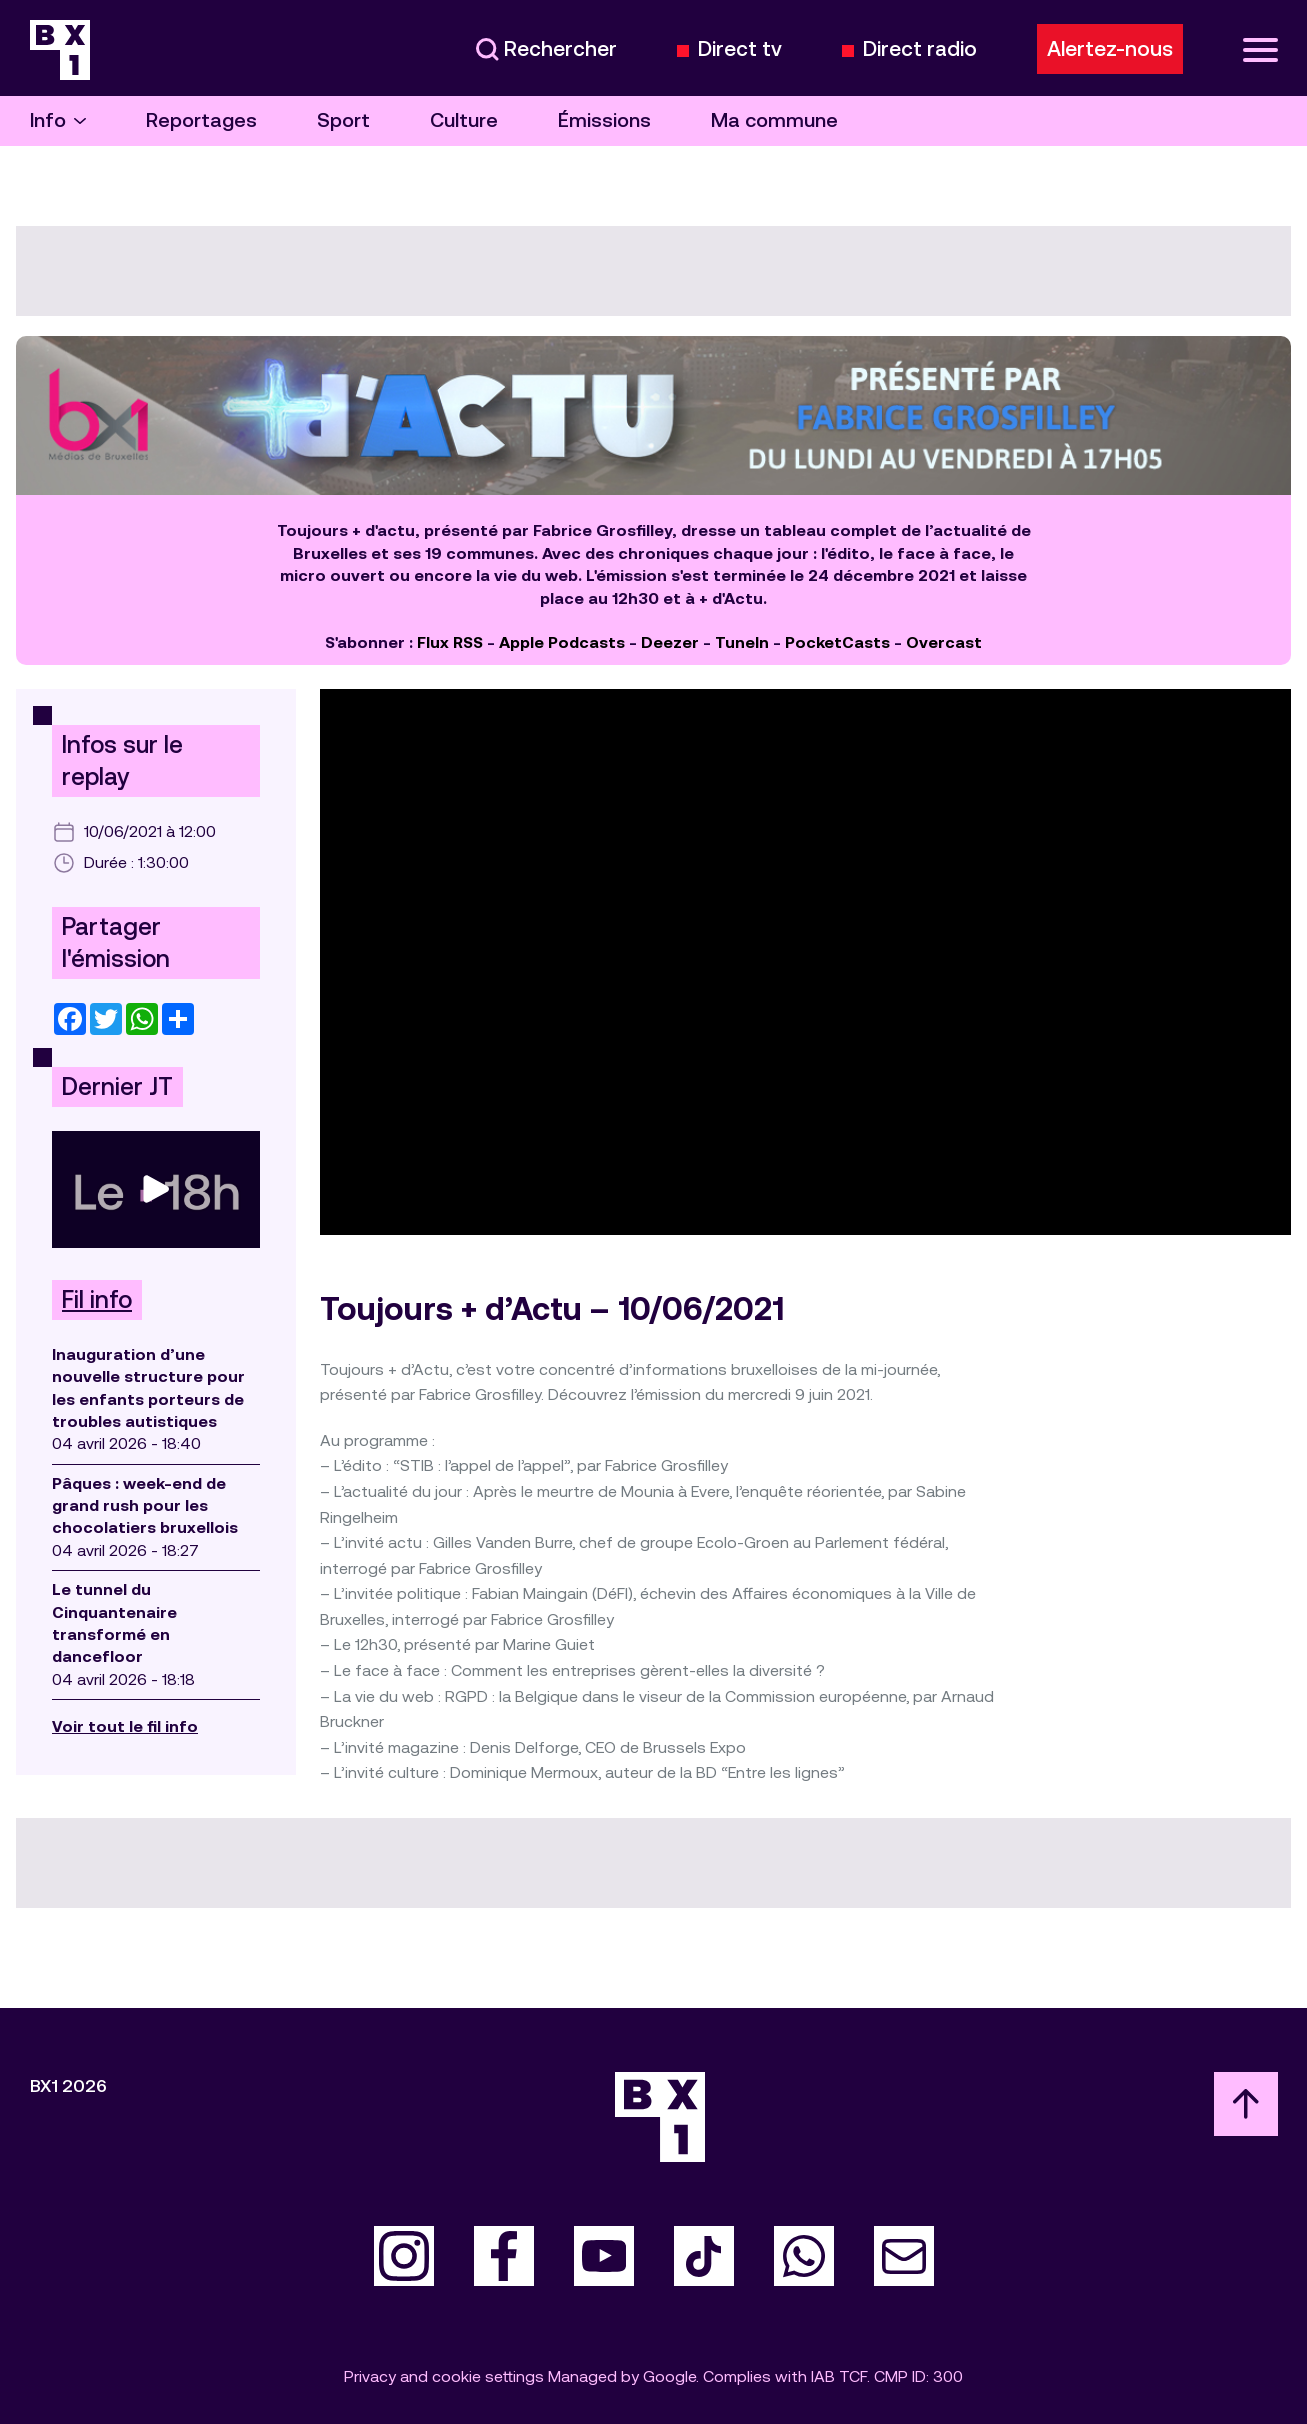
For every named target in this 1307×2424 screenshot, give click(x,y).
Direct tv (740, 49)
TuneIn (742, 642)
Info (58, 120)
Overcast (944, 642)
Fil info (97, 1300)
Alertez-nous (1110, 49)
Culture (464, 120)
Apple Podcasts (562, 642)
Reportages (201, 120)
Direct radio (920, 49)
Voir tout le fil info (125, 1726)
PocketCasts (837, 642)
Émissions (604, 120)
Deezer (670, 642)
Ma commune (774, 120)
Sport (343, 120)
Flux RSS (450, 642)
